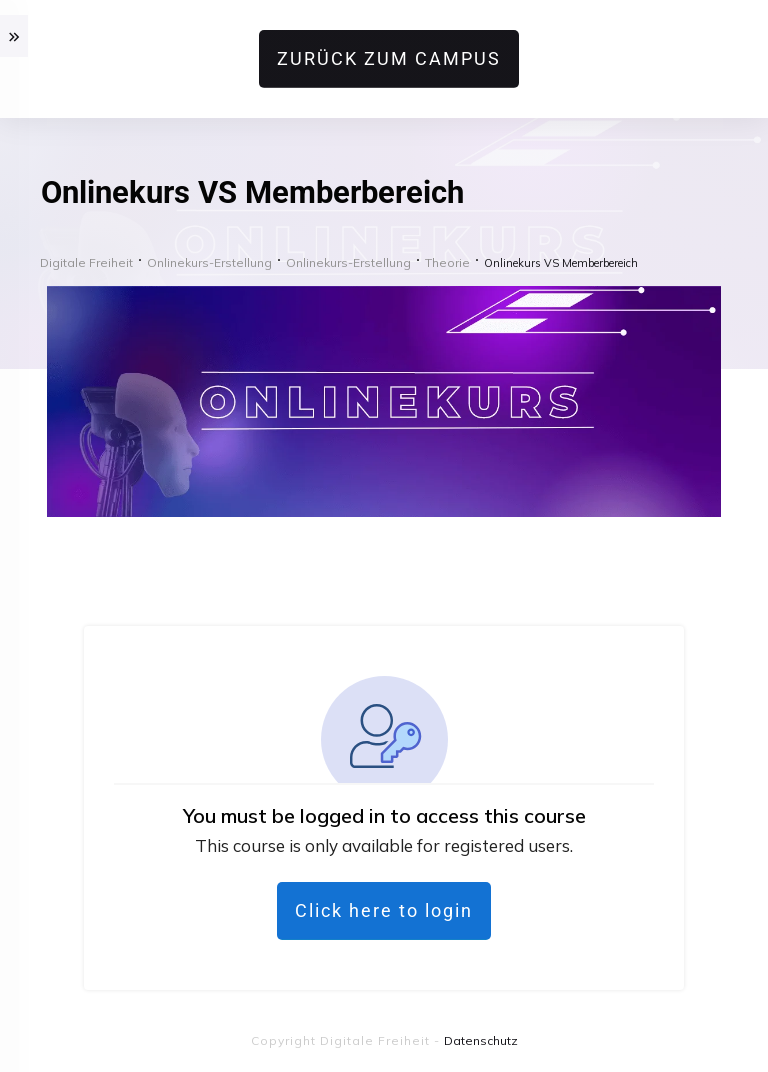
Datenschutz (481, 1040)
